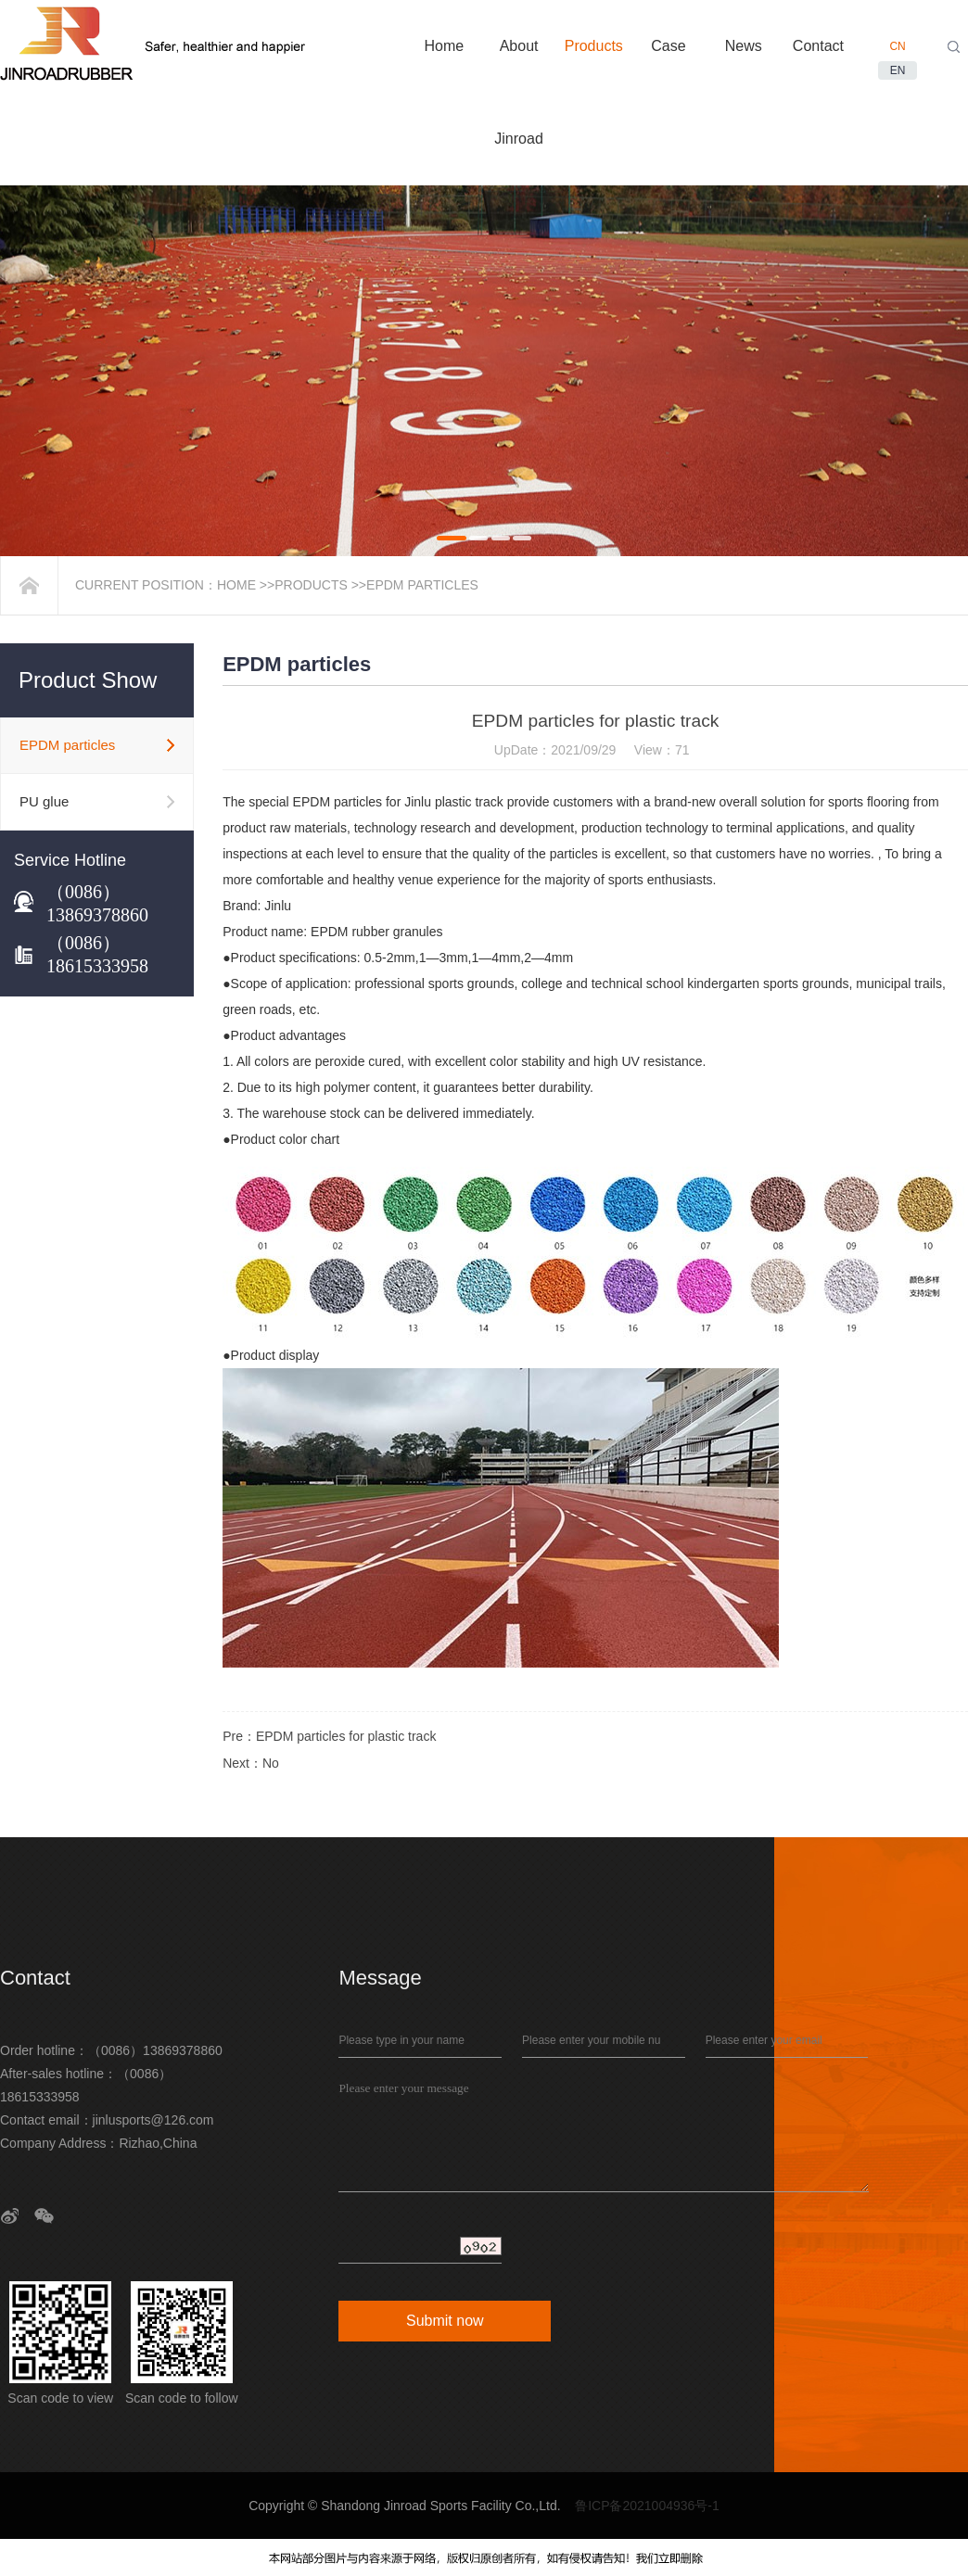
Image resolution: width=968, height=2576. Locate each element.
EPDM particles (422, 584)
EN (898, 70)
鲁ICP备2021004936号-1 (647, 2505)
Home (236, 584)
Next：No (251, 1763)
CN (897, 46)
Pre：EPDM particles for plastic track (329, 1736)
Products (311, 584)
